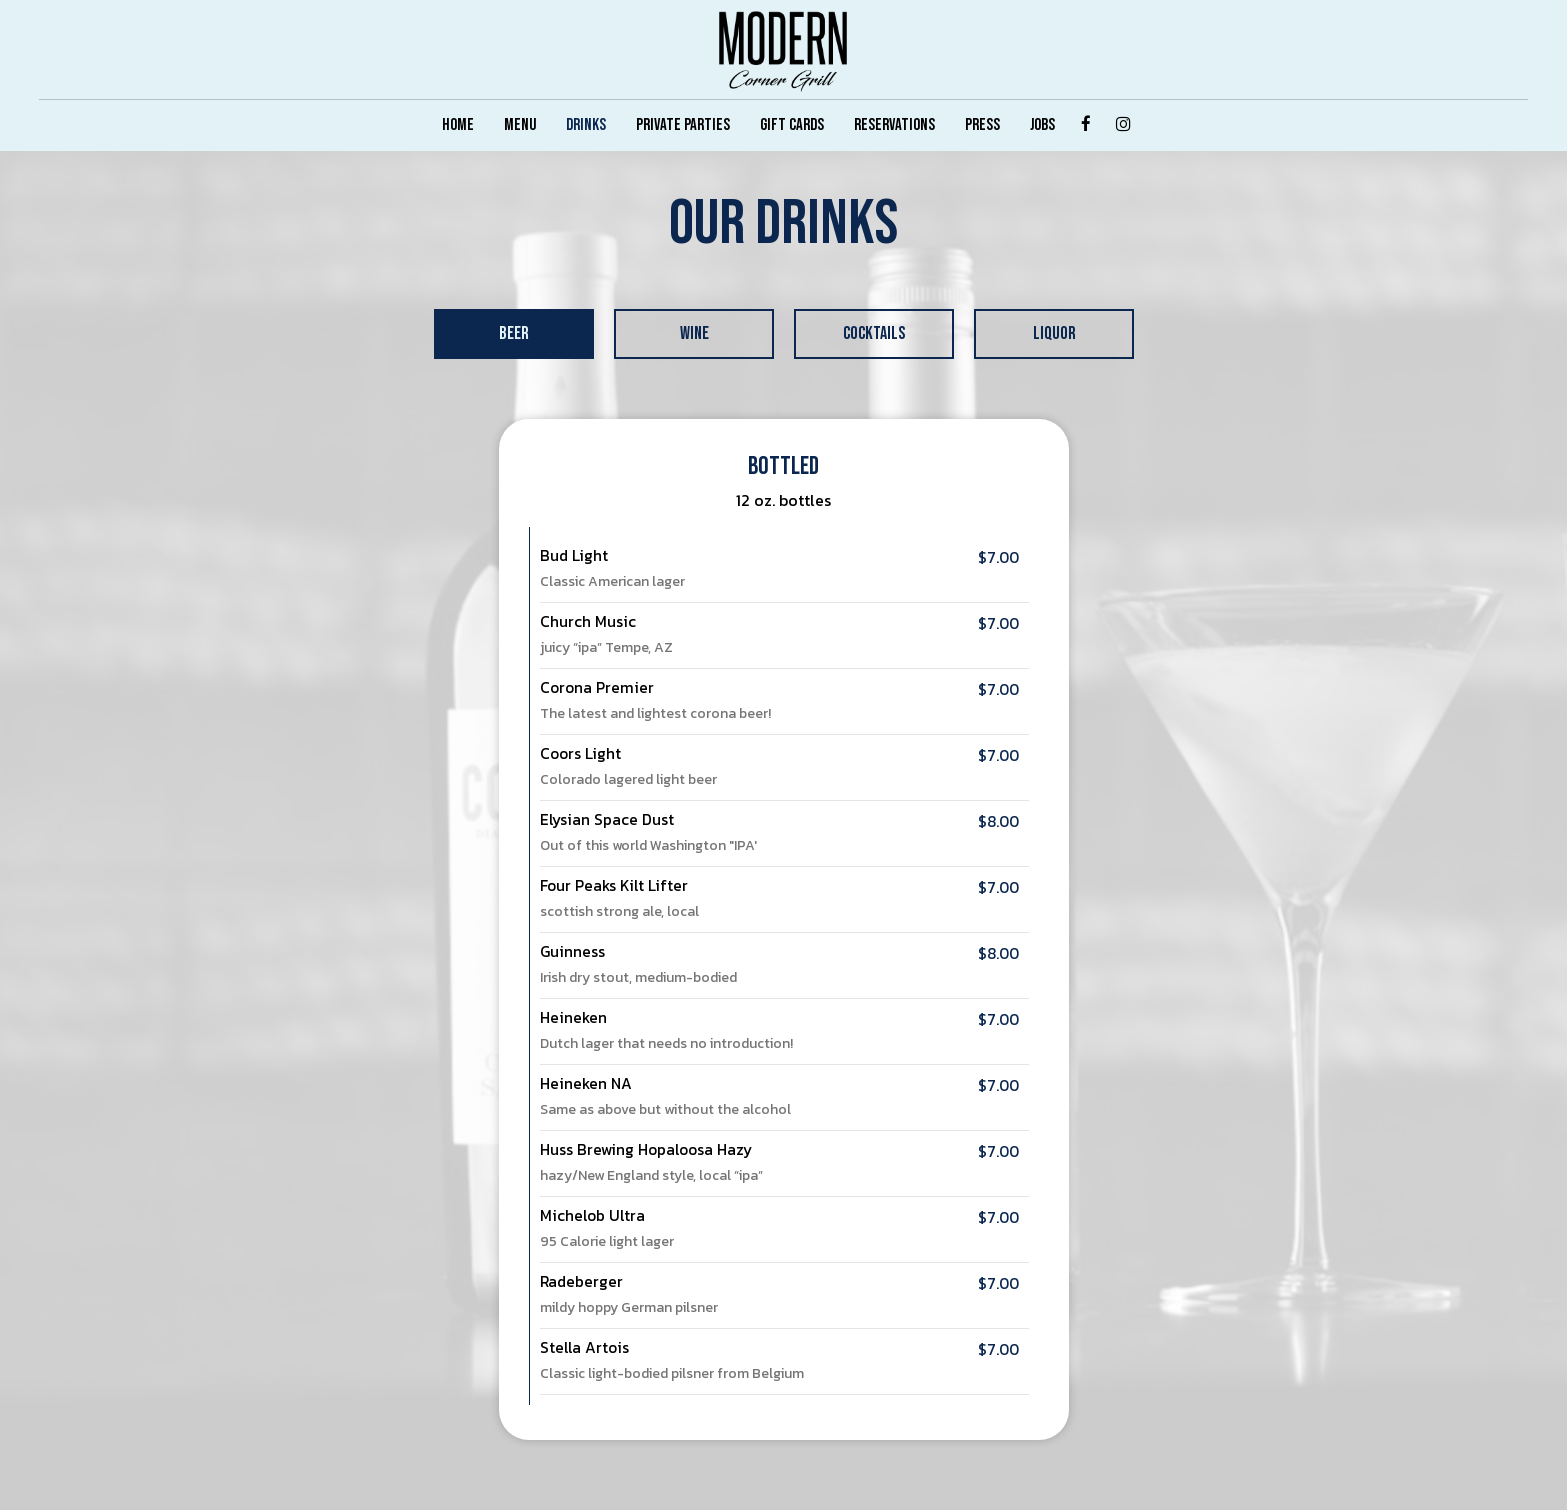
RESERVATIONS (894, 125)
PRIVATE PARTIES (683, 125)
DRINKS (586, 125)
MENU (520, 125)
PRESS (982, 125)
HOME (458, 125)
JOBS (1042, 125)
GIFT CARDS (792, 125)
